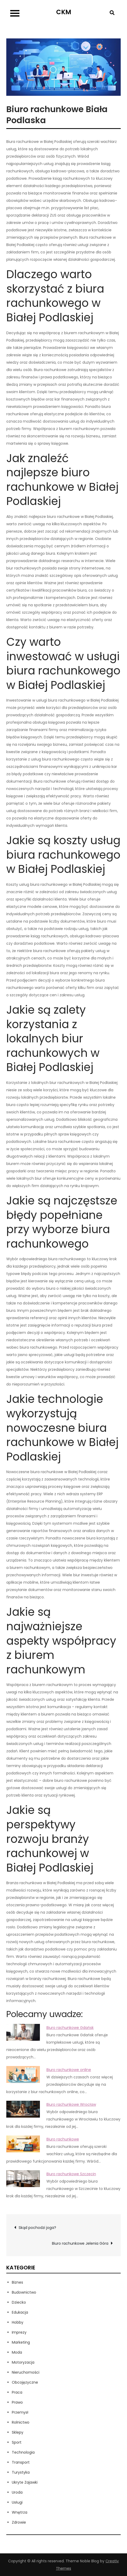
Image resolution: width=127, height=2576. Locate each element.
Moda (17, 2352)
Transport (21, 2462)
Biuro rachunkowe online (68, 2069)
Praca (17, 2392)
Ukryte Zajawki (25, 2482)
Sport (17, 2442)
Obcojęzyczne (25, 2382)
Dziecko (19, 2302)
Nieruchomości (25, 2372)
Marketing (21, 2342)
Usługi (17, 2502)
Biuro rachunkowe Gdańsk (70, 2027)
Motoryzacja (23, 2362)
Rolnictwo (20, 2422)
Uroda (17, 2492)
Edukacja (20, 2312)
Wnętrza (19, 2512)
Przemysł (20, 2412)
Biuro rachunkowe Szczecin (71, 2174)
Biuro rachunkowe (62, 2139)
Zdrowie (19, 2522)
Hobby (17, 2322)
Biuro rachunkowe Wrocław (71, 2104)
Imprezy (19, 2332)
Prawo (17, 2402)
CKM (63, 12)
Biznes (17, 2282)
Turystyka (21, 2472)
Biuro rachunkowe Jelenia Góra (80, 2243)
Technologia (23, 2452)
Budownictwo (24, 2292)
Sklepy (17, 2432)
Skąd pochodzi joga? (37, 2227)
